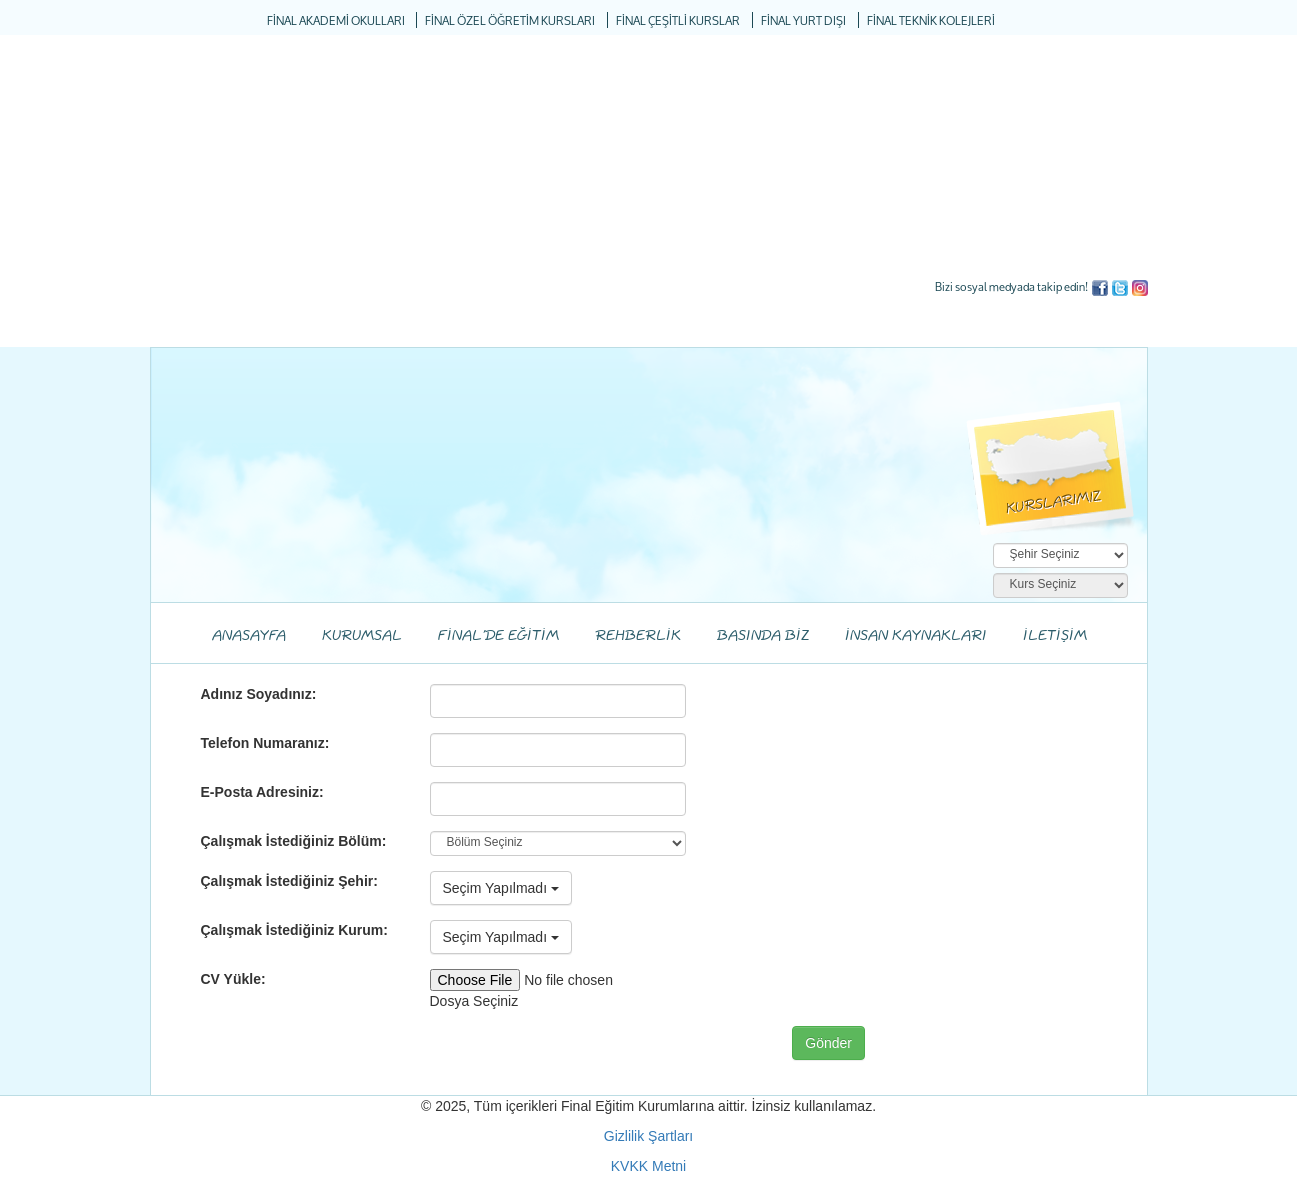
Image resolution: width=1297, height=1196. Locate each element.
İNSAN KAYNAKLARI (916, 636)
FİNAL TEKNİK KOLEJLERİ (931, 21)
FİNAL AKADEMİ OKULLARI (336, 21)
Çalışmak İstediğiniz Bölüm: (294, 841)
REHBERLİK (638, 636)
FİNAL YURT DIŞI (803, 21)
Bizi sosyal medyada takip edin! (1011, 286)
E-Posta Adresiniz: (262, 792)
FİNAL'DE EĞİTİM (498, 636)
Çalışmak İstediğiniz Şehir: (289, 881)
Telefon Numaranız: (265, 743)
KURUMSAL (362, 636)
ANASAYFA (249, 636)
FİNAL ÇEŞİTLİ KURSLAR (678, 21)
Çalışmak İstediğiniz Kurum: (294, 930)
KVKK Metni (648, 1166)
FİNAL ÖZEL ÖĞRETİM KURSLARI (510, 21)
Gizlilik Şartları (648, 1136)
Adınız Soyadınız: (259, 694)
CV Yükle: (233, 979)
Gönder (828, 1043)
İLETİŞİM (1055, 636)
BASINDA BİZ (763, 636)
